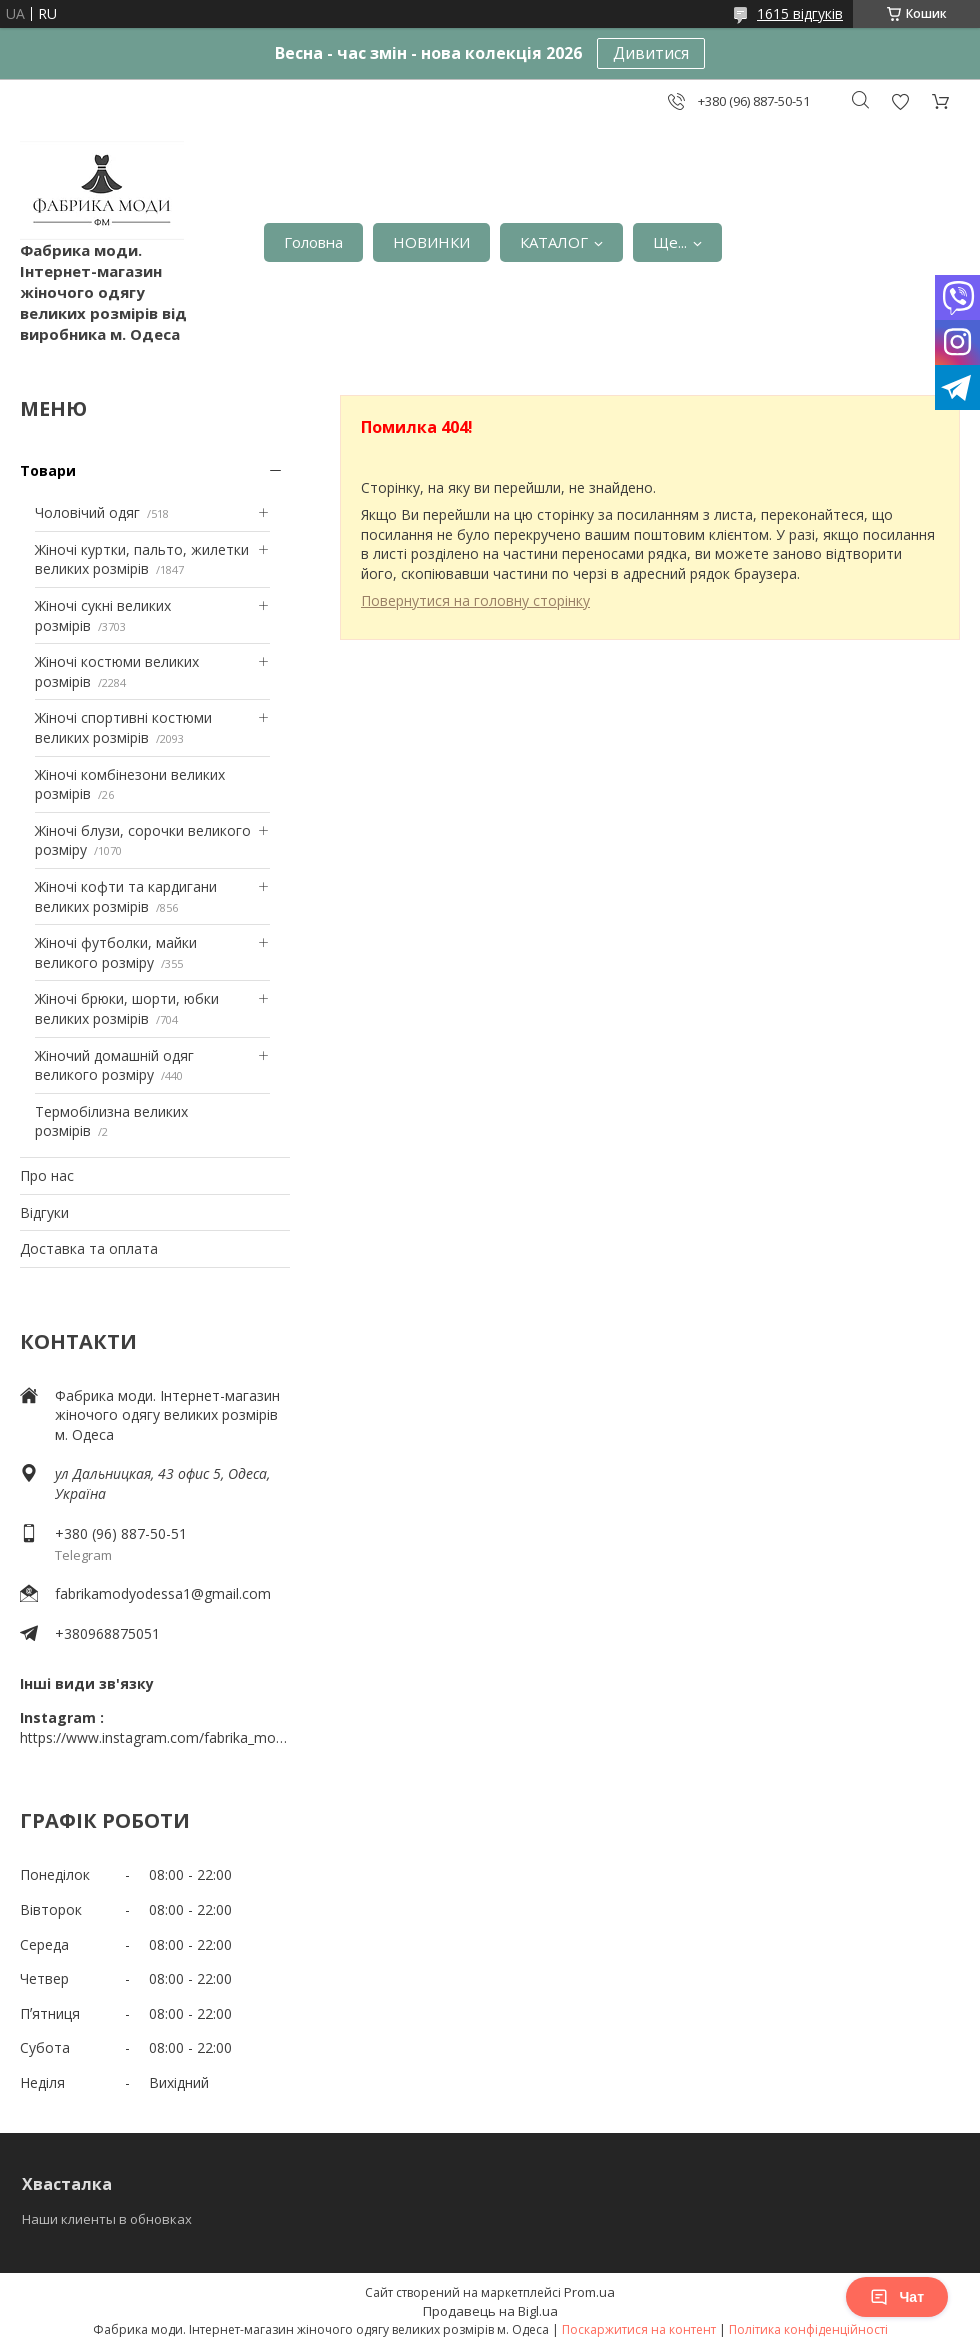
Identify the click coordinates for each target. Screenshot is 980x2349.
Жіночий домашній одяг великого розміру (114, 1065)
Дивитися (651, 53)
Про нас (47, 1175)
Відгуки (44, 1212)
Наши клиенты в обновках (107, 2219)
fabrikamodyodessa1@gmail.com (163, 1593)
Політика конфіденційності (808, 2329)
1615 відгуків (800, 13)
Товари (48, 470)
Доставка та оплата (89, 1248)
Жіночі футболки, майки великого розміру (116, 952)
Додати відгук (900, 101)
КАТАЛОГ (554, 242)
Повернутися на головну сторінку (475, 600)
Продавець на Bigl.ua (490, 2311)
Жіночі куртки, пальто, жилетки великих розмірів (142, 559)
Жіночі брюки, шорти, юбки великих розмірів (127, 1008)
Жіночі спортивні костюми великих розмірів (123, 727)
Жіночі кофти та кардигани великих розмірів (126, 896)
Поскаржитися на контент (639, 2329)
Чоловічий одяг (87, 512)
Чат (897, 2297)
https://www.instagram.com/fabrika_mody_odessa (155, 1737)
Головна (313, 242)
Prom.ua (589, 2292)
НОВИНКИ (431, 242)
